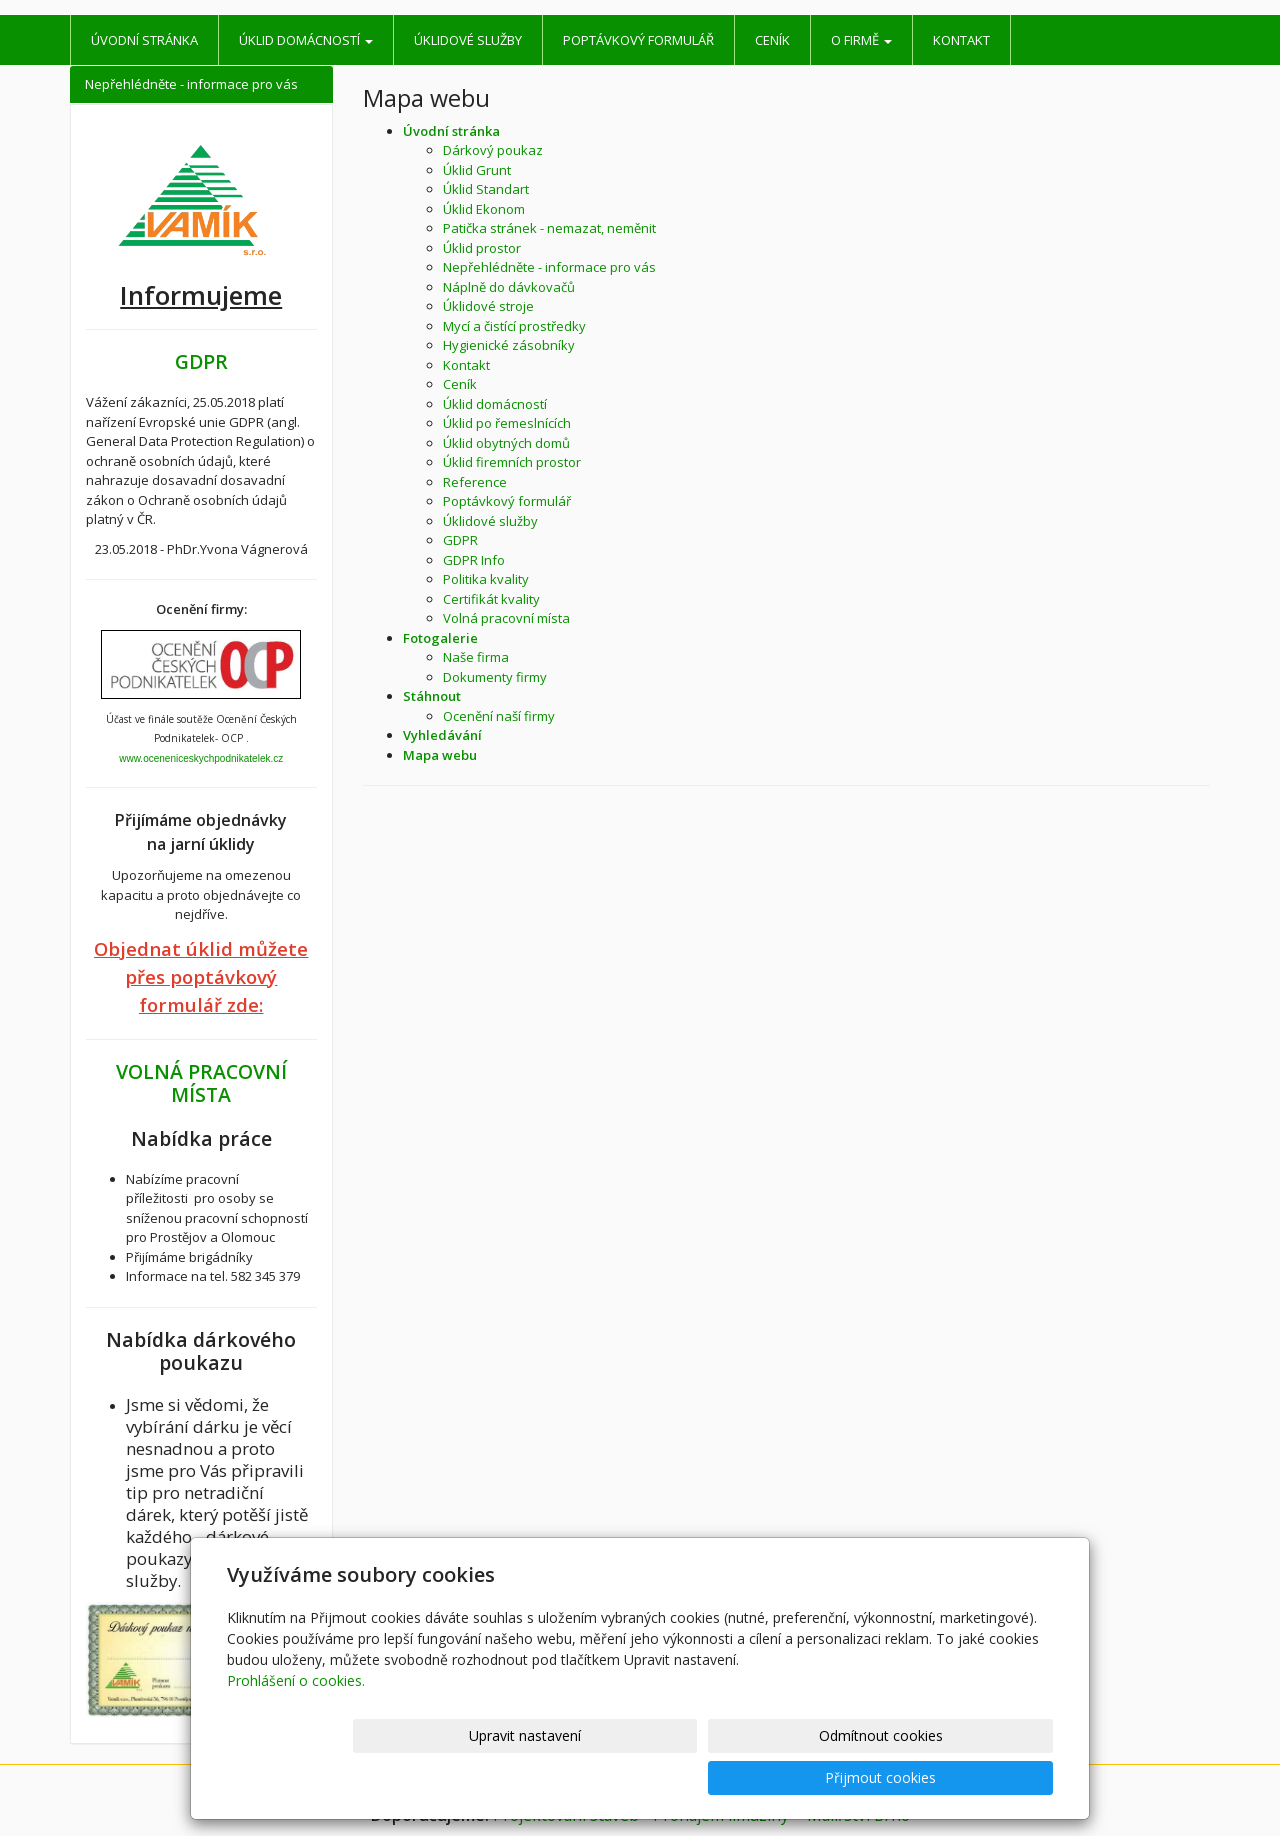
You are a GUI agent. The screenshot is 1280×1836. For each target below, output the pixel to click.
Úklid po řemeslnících (507, 423)
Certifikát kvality (491, 599)
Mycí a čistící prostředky (514, 326)
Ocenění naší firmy (499, 716)
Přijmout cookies (976, 1777)
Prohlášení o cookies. (296, 1722)
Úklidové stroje (488, 306)
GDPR (460, 540)
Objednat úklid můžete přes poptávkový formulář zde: (201, 976)
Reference (475, 482)
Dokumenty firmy (495, 677)
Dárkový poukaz (493, 150)
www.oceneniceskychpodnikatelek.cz (201, 758)
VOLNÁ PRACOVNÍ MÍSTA (201, 1083)
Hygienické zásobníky (509, 345)
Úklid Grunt (477, 170)
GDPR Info (474, 560)
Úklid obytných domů (506, 443)
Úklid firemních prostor (512, 462)
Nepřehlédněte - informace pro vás (549, 267)
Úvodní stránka (144, 40)
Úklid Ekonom (484, 209)
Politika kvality (486, 579)
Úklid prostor (482, 248)
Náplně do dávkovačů (509, 287)
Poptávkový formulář (638, 40)
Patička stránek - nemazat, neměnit (549, 228)
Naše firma (476, 657)
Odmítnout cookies (813, 1777)
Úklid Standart (486, 189)
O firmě (861, 40)
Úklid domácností (306, 40)
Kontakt (961, 40)
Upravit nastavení (649, 1777)
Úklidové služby (468, 40)
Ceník (772, 40)
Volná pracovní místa (506, 618)
